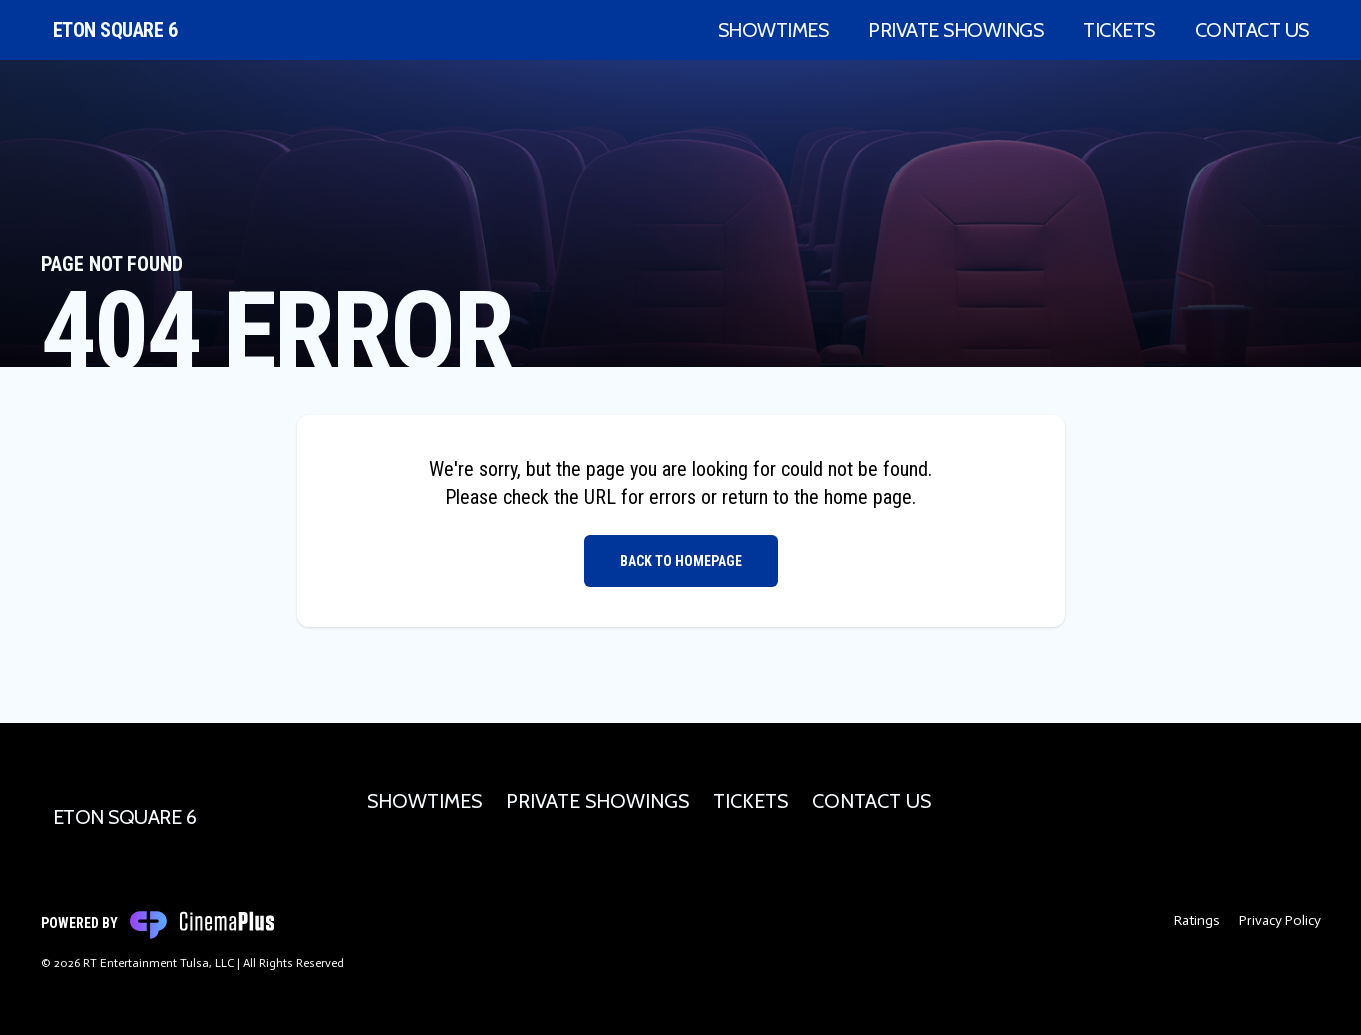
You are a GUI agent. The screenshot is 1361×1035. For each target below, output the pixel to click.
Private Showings (955, 30)
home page (868, 497)
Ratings (1197, 920)
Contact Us (1252, 30)
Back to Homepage (681, 561)
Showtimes (773, 30)
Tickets (1119, 30)
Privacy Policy (1280, 920)
